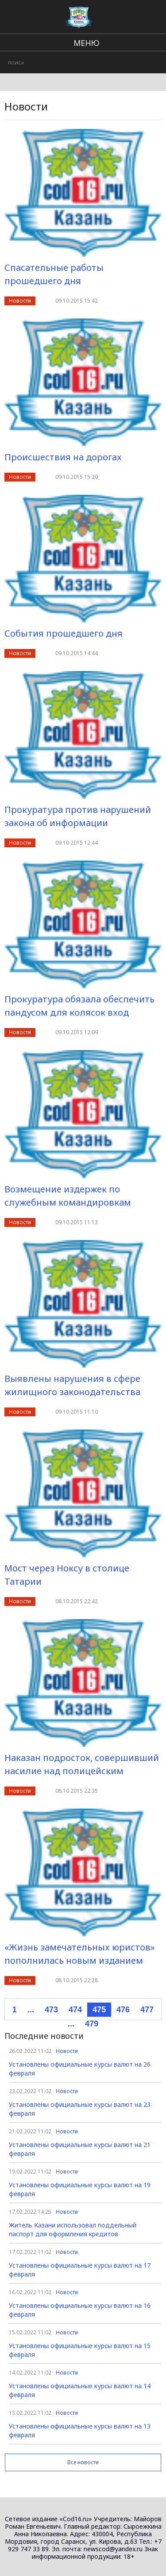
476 (123, 2009)
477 (147, 2009)
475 (99, 2009)
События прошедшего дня (63, 633)
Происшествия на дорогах (63, 457)
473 (51, 2009)
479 (91, 2023)
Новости (20, 300)
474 (75, 2009)
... (30, 2009)
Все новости (83, 2462)
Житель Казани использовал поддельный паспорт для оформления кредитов (72, 2229)
